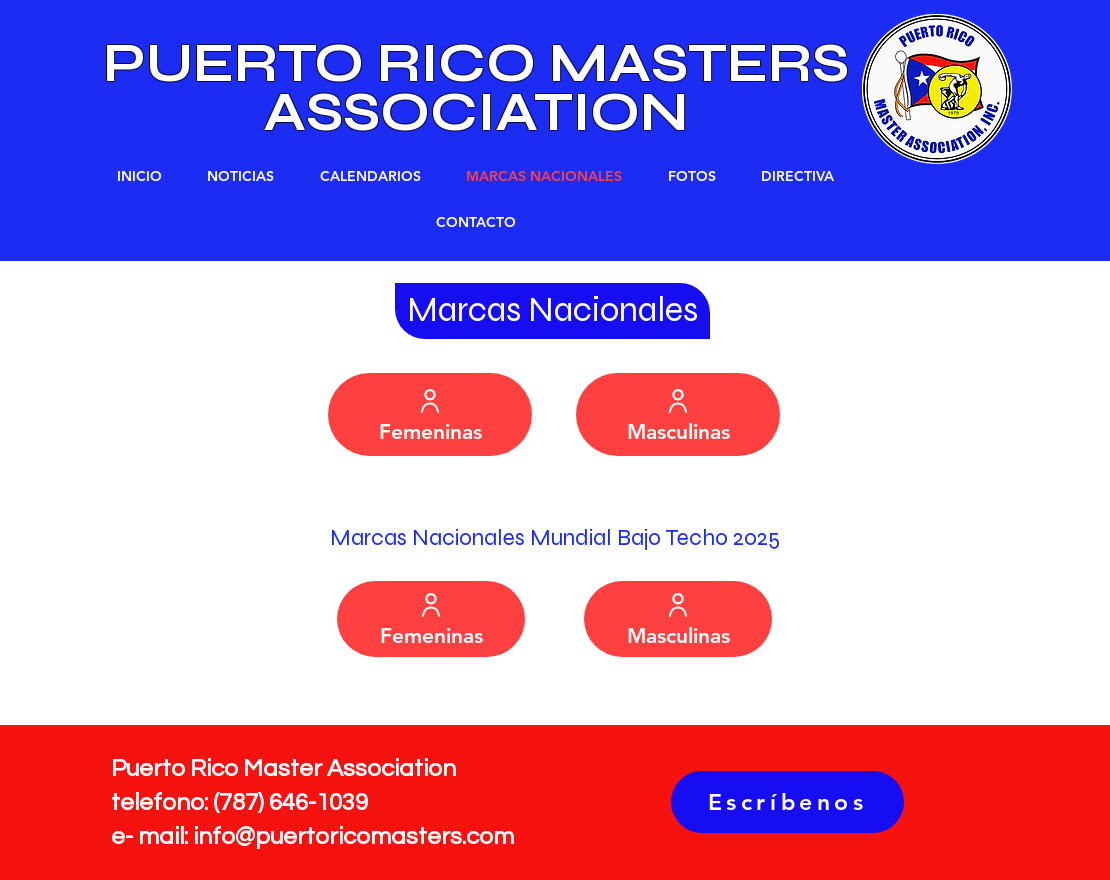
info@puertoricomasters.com (353, 836)
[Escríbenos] (787, 802)
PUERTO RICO (326, 63)
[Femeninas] (430, 414)
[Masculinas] (678, 414)
